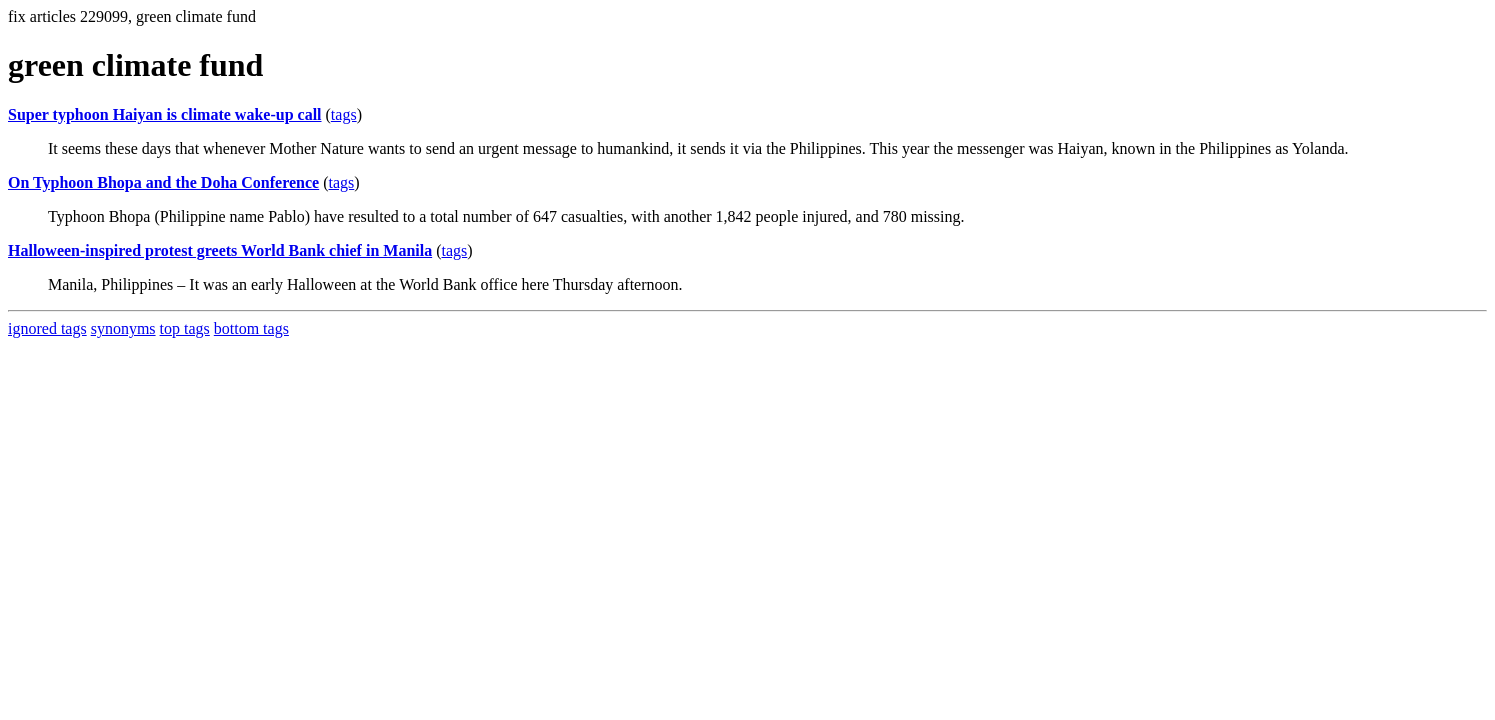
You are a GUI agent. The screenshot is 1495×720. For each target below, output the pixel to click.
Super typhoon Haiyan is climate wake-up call (165, 114)
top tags (185, 328)
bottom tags (251, 328)
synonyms (123, 328)
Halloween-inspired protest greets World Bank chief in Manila (220, 250)
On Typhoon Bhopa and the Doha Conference (163, 182)
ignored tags (47, 328)
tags (344, 114)
